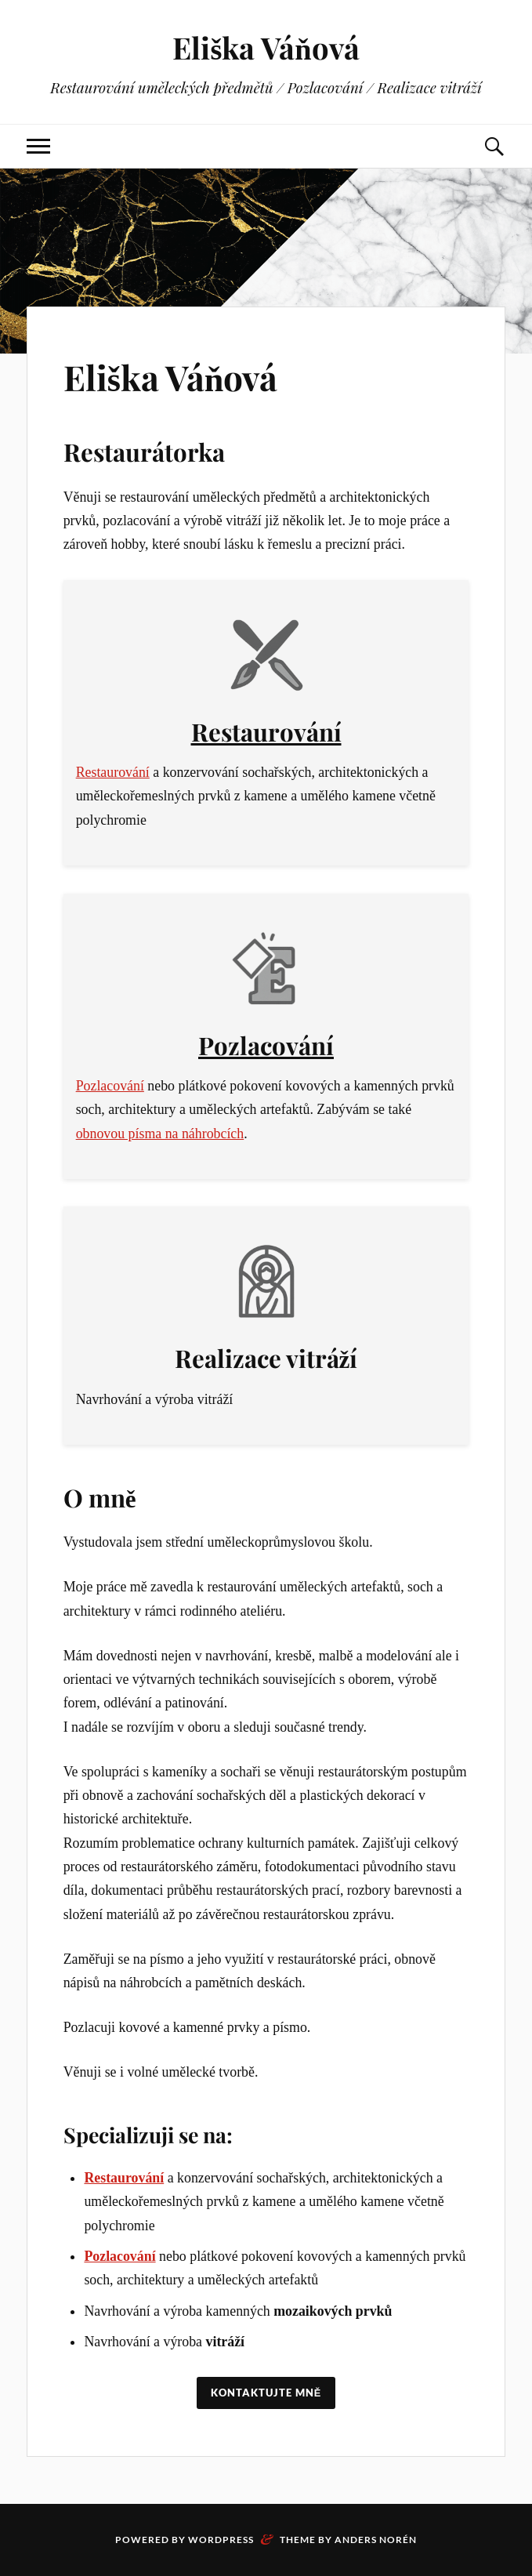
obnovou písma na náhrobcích (160, 1133)
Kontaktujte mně (266, 2392)
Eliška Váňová (265, 47)
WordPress (221, 2539)
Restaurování (266, 731)
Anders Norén (376, 2539)
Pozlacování (266, 1045)
